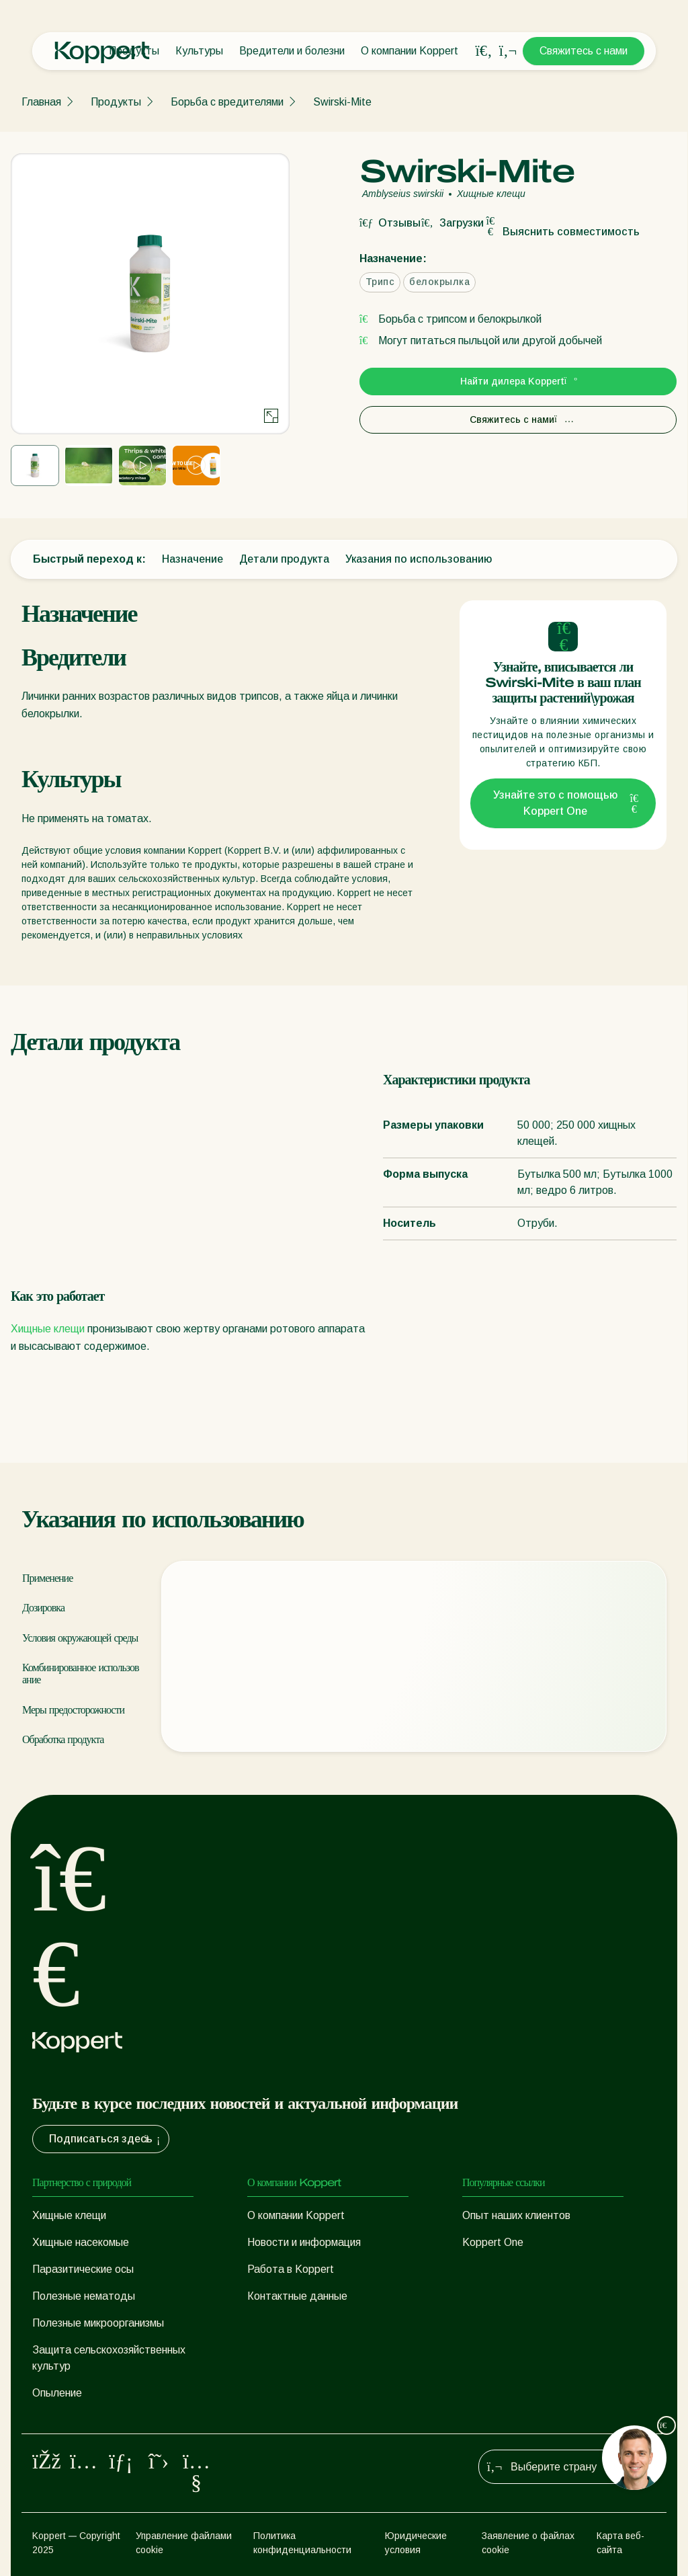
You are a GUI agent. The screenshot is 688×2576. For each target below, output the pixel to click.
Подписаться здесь (106, 2139)
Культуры (199, 50)
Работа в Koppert (290, 2269)
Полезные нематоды (83, 2296)
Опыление (57, 2393)
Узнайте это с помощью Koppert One (566, 803)
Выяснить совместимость (562, 231)
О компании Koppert (409, 50)
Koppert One (492, 2242)
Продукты (116, 102)
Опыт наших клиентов (516, 2215)
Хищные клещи (48, 1328)
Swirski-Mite (342, 102)
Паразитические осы (83, 2269)
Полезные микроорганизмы (98, 2323)
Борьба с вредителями (227, 102)
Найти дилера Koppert (518, 381)
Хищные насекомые (80, 2242)
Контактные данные (297, 2296)
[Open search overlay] (483, 51)
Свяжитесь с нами (584, 50)
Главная (41, 102)
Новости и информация (304, 2242)
